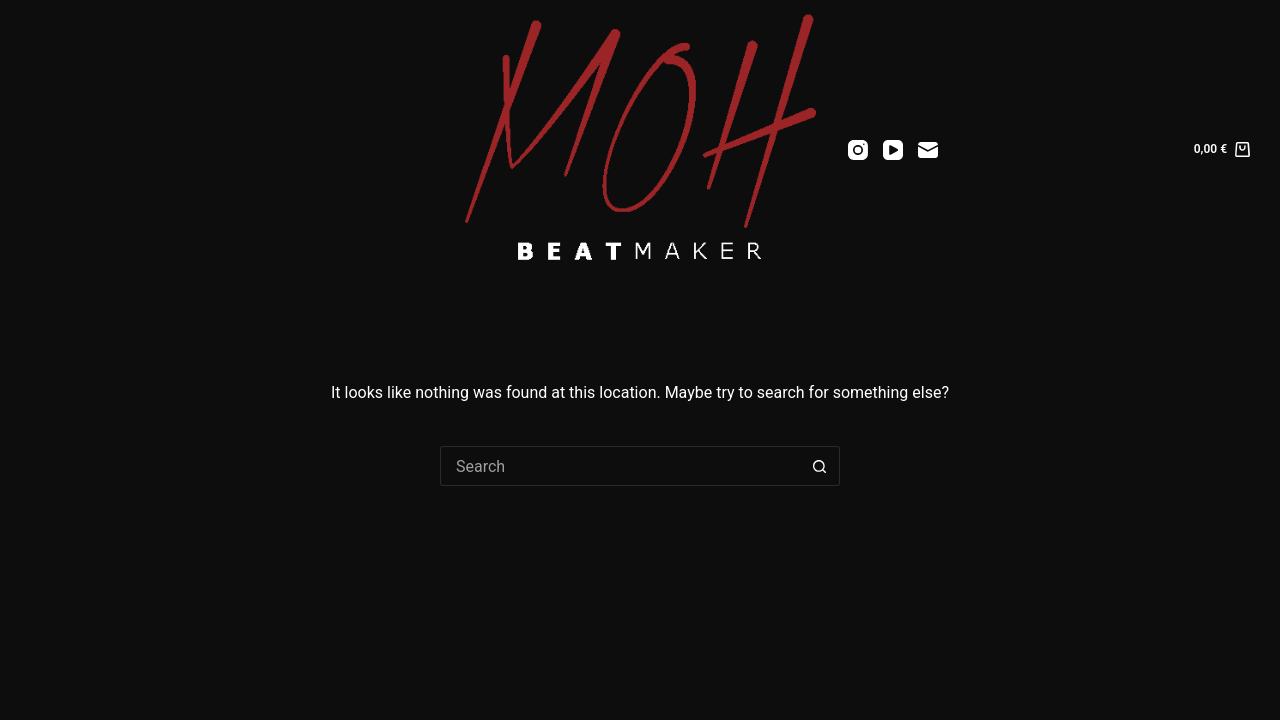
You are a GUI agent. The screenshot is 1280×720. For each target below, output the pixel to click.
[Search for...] (620, 466)
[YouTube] (893, 150)
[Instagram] (858, 150)
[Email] (928, 150)
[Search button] (820, 466)
